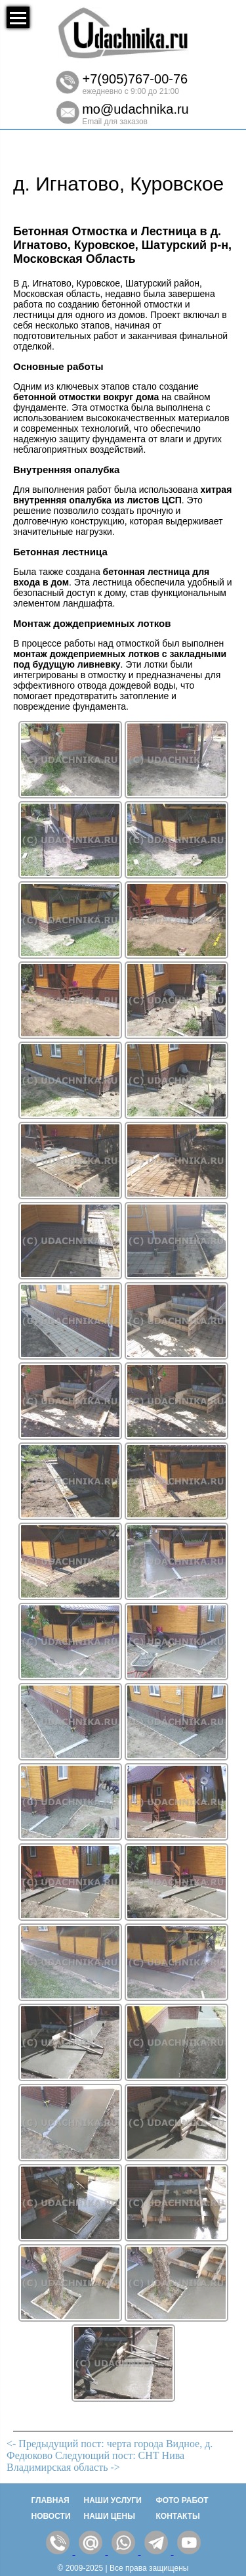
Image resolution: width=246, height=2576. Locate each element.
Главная (50, 2500)
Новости (51, 2516)
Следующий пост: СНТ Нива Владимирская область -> (95, 2461)
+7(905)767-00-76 (135, 79)
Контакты (178, 2516)
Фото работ (182, 2500)
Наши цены (110, 2516)
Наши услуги (113, 2500)
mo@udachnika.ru (135, 109)
